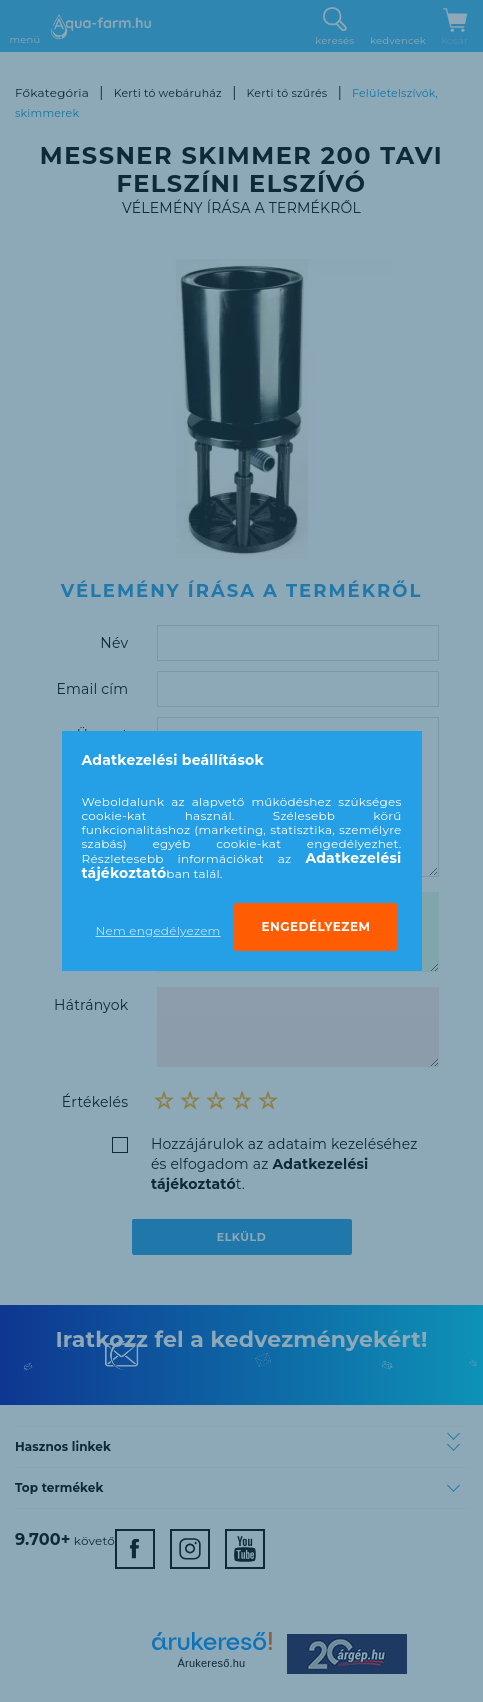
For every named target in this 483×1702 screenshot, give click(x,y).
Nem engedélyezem (158, 930)
